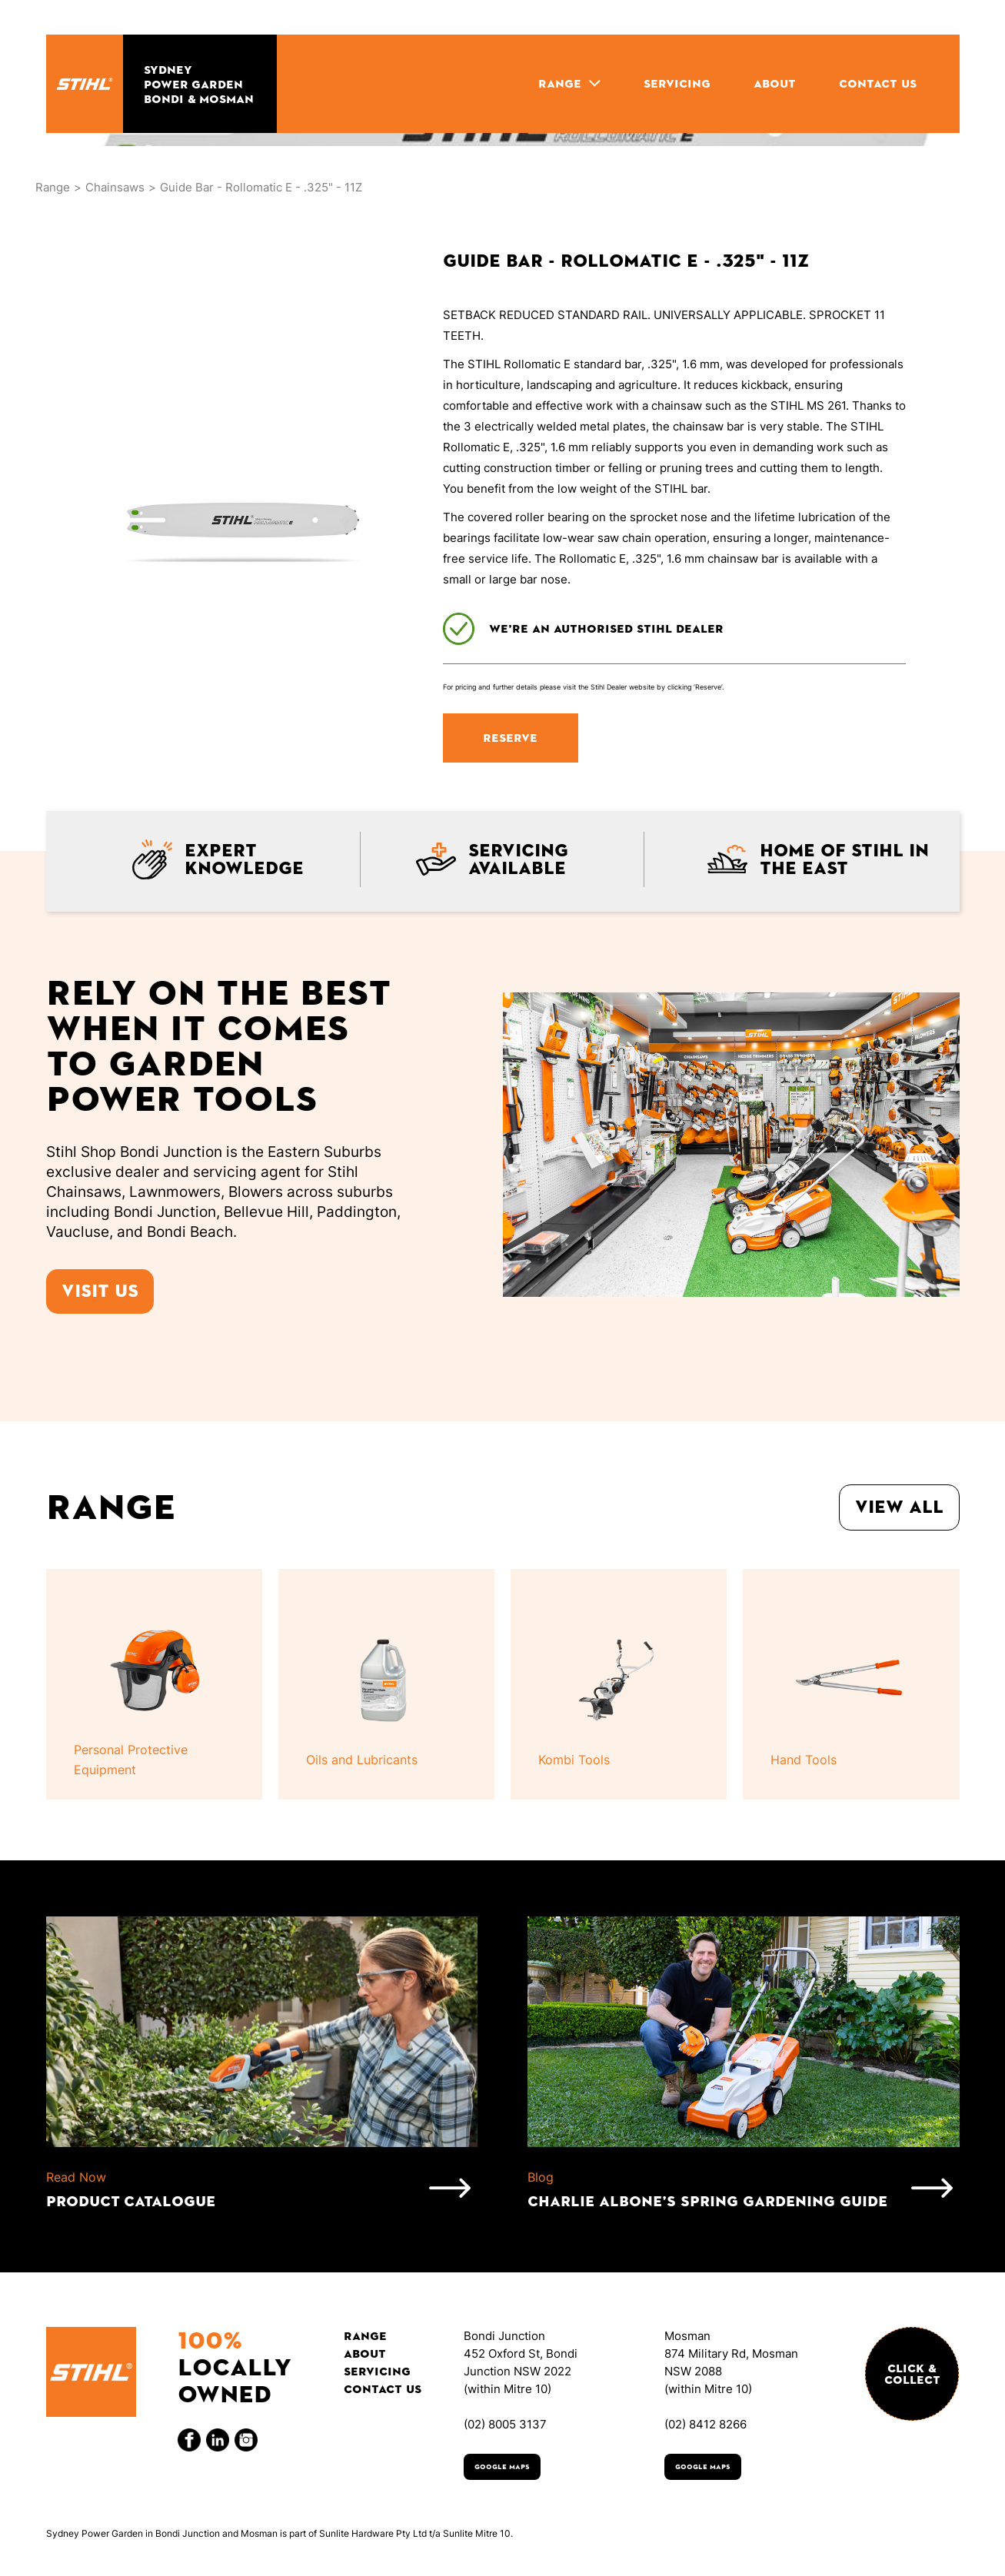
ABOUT (775, 83)
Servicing (377, 2371)
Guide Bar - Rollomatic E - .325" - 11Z (261, 187)
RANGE (559, 83)
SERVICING (677, 83)
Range (52, 187)
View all (899, 1507)
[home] (84, 84)
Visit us (100, 1291)
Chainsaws (115, 187)
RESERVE (510, 737)
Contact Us (382, 2389)
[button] (569, 83)
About (365, 2353)
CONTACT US (878, 83)
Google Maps (502, 2466)
